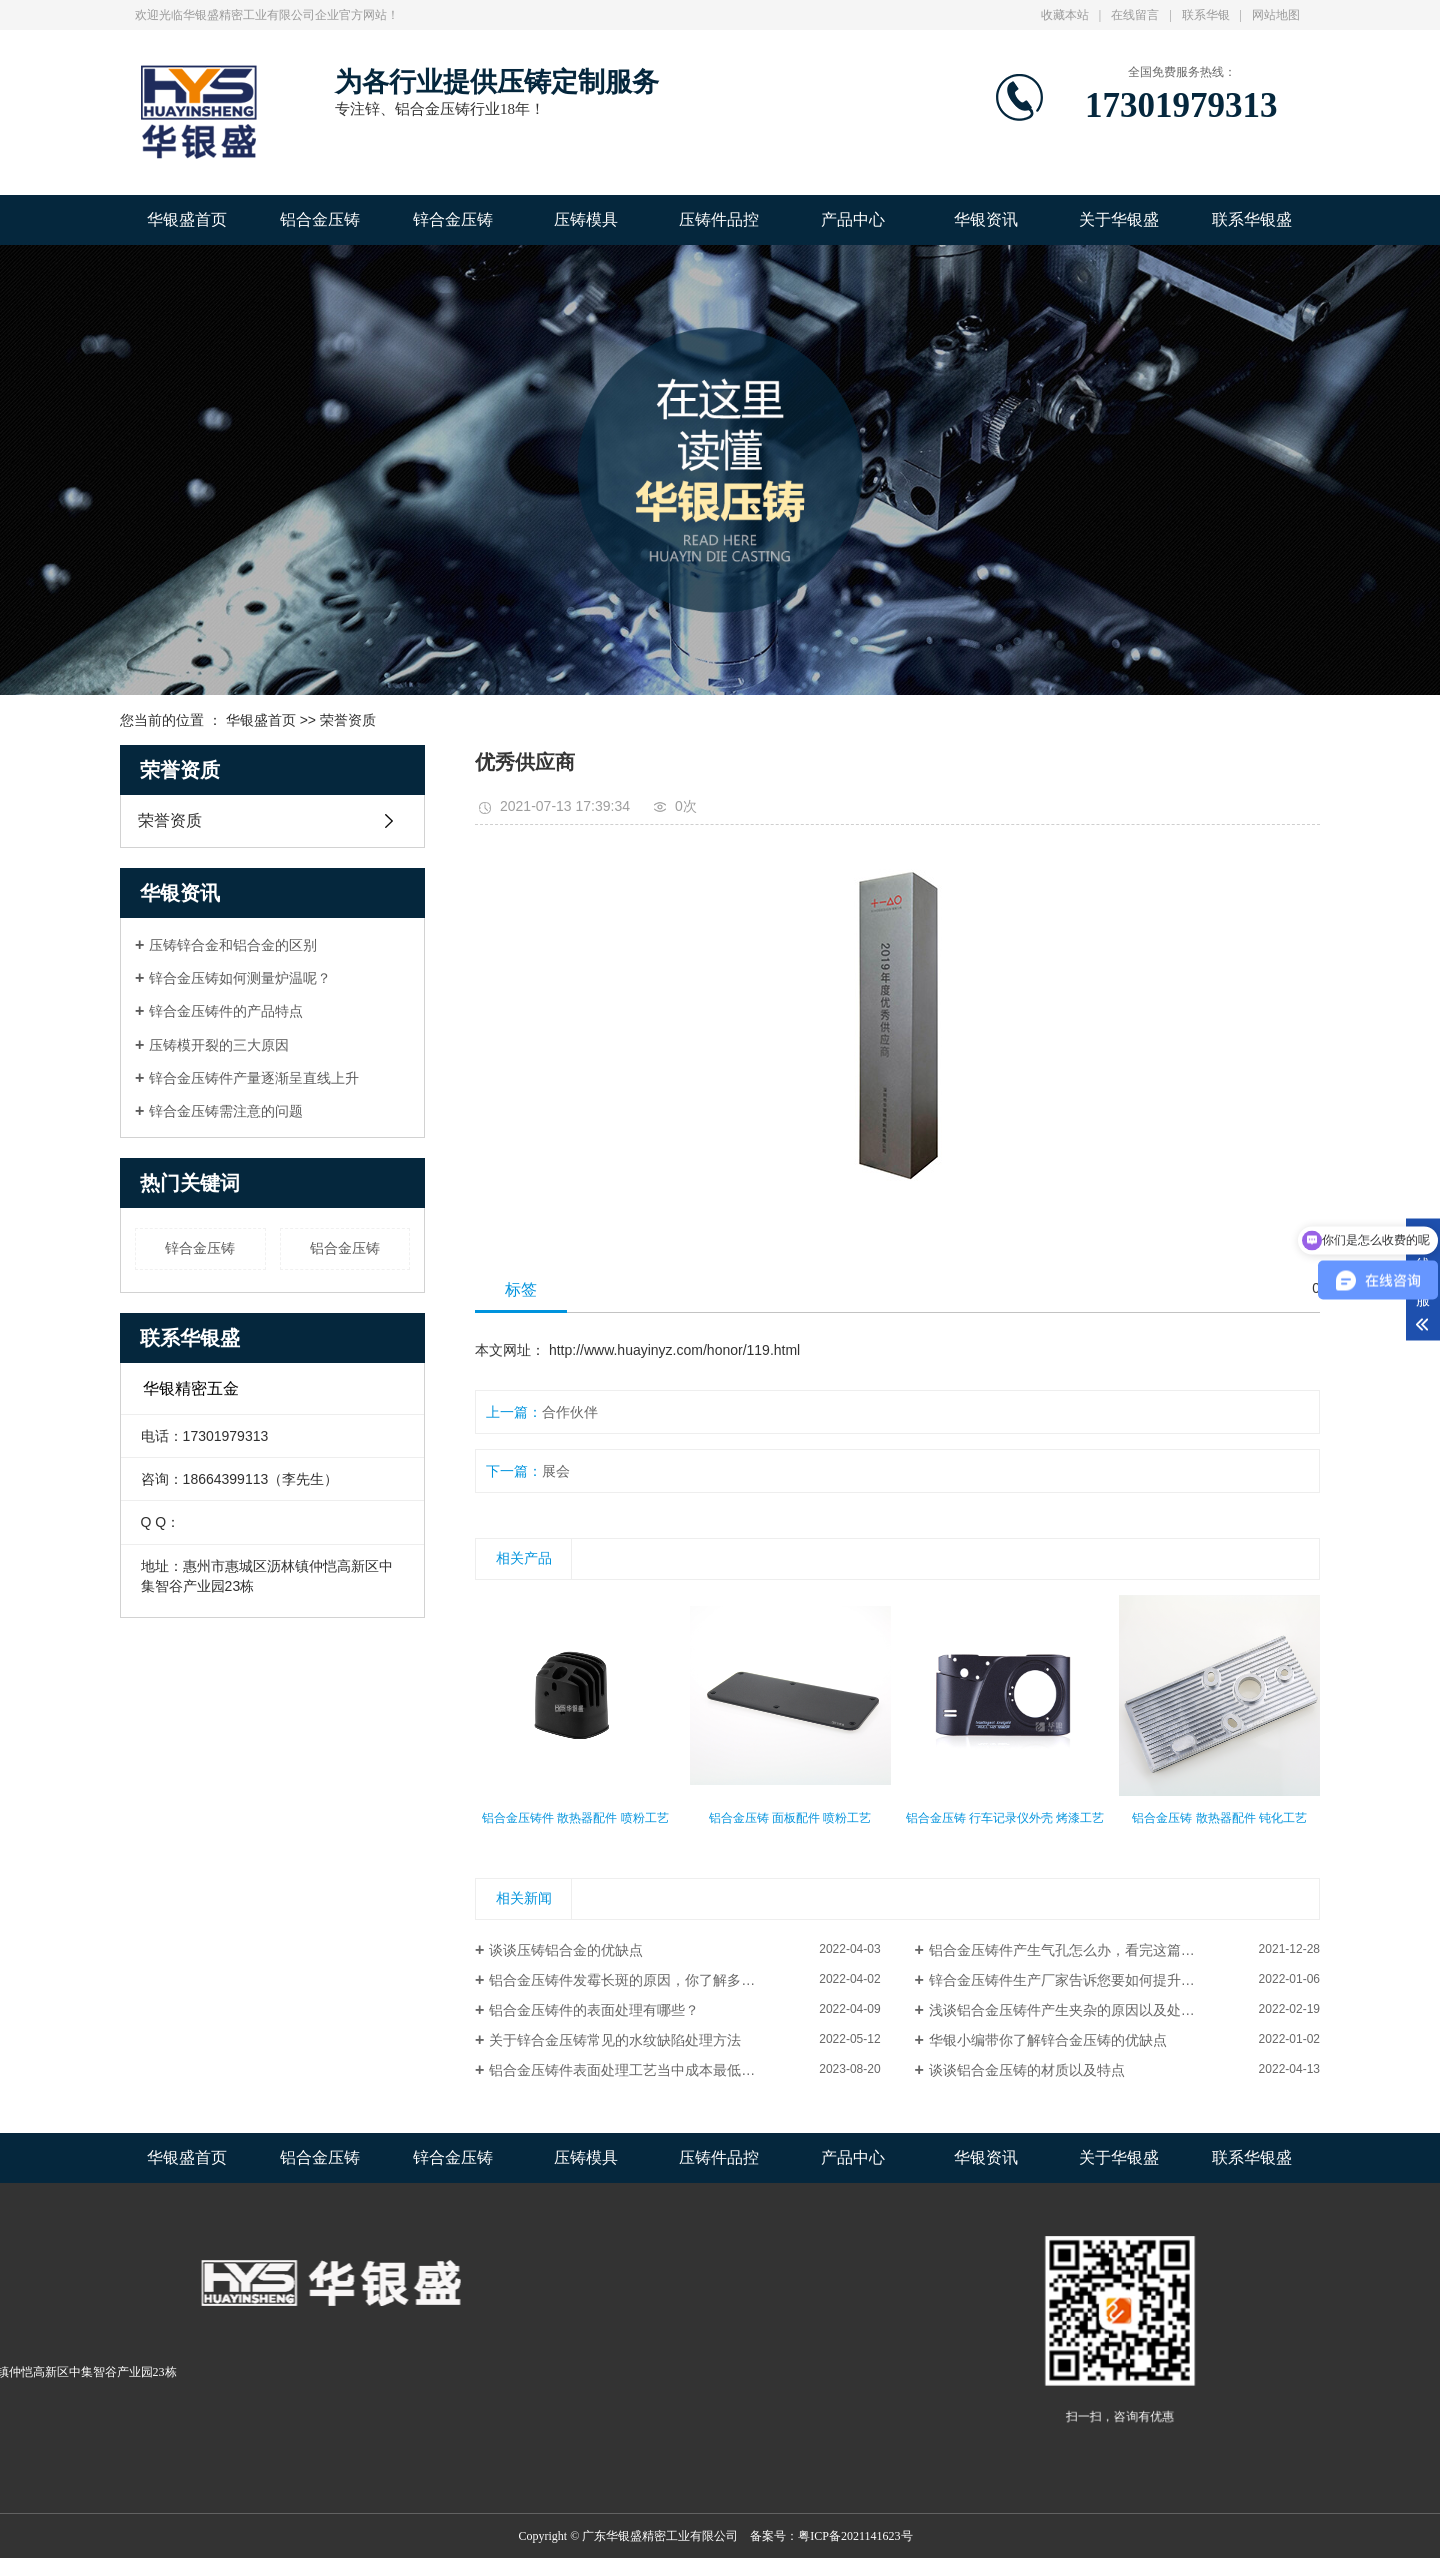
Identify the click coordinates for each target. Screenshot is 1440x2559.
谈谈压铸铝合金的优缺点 (566, 1950)
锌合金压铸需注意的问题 (226, 1111)
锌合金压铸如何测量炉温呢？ (240, 978)
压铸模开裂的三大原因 (219, 1045)
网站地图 (1276, 15)
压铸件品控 (719, 219)
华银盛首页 (187, 219)
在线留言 (1135, 15)
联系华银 (1206, 15)
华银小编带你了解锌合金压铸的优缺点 (1048, 2040)
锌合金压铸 (453, 219)
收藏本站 (1065, 15)
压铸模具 (586, 219)
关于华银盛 (1119, 219)
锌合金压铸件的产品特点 (226, 1011)
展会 (556, 1471)
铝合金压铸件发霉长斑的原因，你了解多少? (626, 1980)
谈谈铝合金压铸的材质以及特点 (1027, 2070)
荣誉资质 (348, 720)
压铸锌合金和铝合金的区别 (233, 945)
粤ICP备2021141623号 (855, 2536)
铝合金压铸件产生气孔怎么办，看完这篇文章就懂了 (1090, 1950)
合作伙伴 (570, 1412)
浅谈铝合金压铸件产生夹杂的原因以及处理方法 (1076, 2010)
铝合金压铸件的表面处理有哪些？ (594, 2010)
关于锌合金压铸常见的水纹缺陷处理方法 (615, 2040)
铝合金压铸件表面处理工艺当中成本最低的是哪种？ (650, 2070)
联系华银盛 (1252, 219)
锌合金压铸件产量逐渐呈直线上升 (254, 1078)
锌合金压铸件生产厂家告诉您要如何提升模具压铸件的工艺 (1111, 1980)
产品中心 (853, 219)
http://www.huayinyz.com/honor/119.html (674, 1350)
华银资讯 (986, 219)
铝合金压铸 (320, 219)
